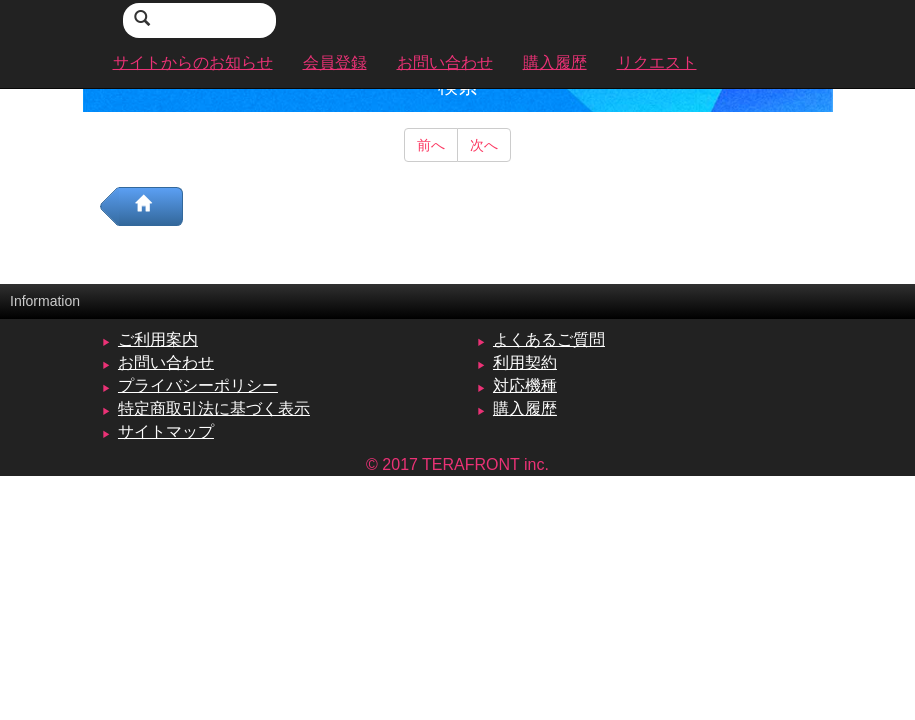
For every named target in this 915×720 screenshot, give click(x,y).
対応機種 (525, 385)
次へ (484, 145)
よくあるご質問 (549, 339)
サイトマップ (166, 431)
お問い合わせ (166, 362)
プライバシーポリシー (198, 385)
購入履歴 (525, 408)
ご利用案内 (158, 339)
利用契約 (525, 362)
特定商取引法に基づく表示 (214, 408)
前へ (431, 145)
